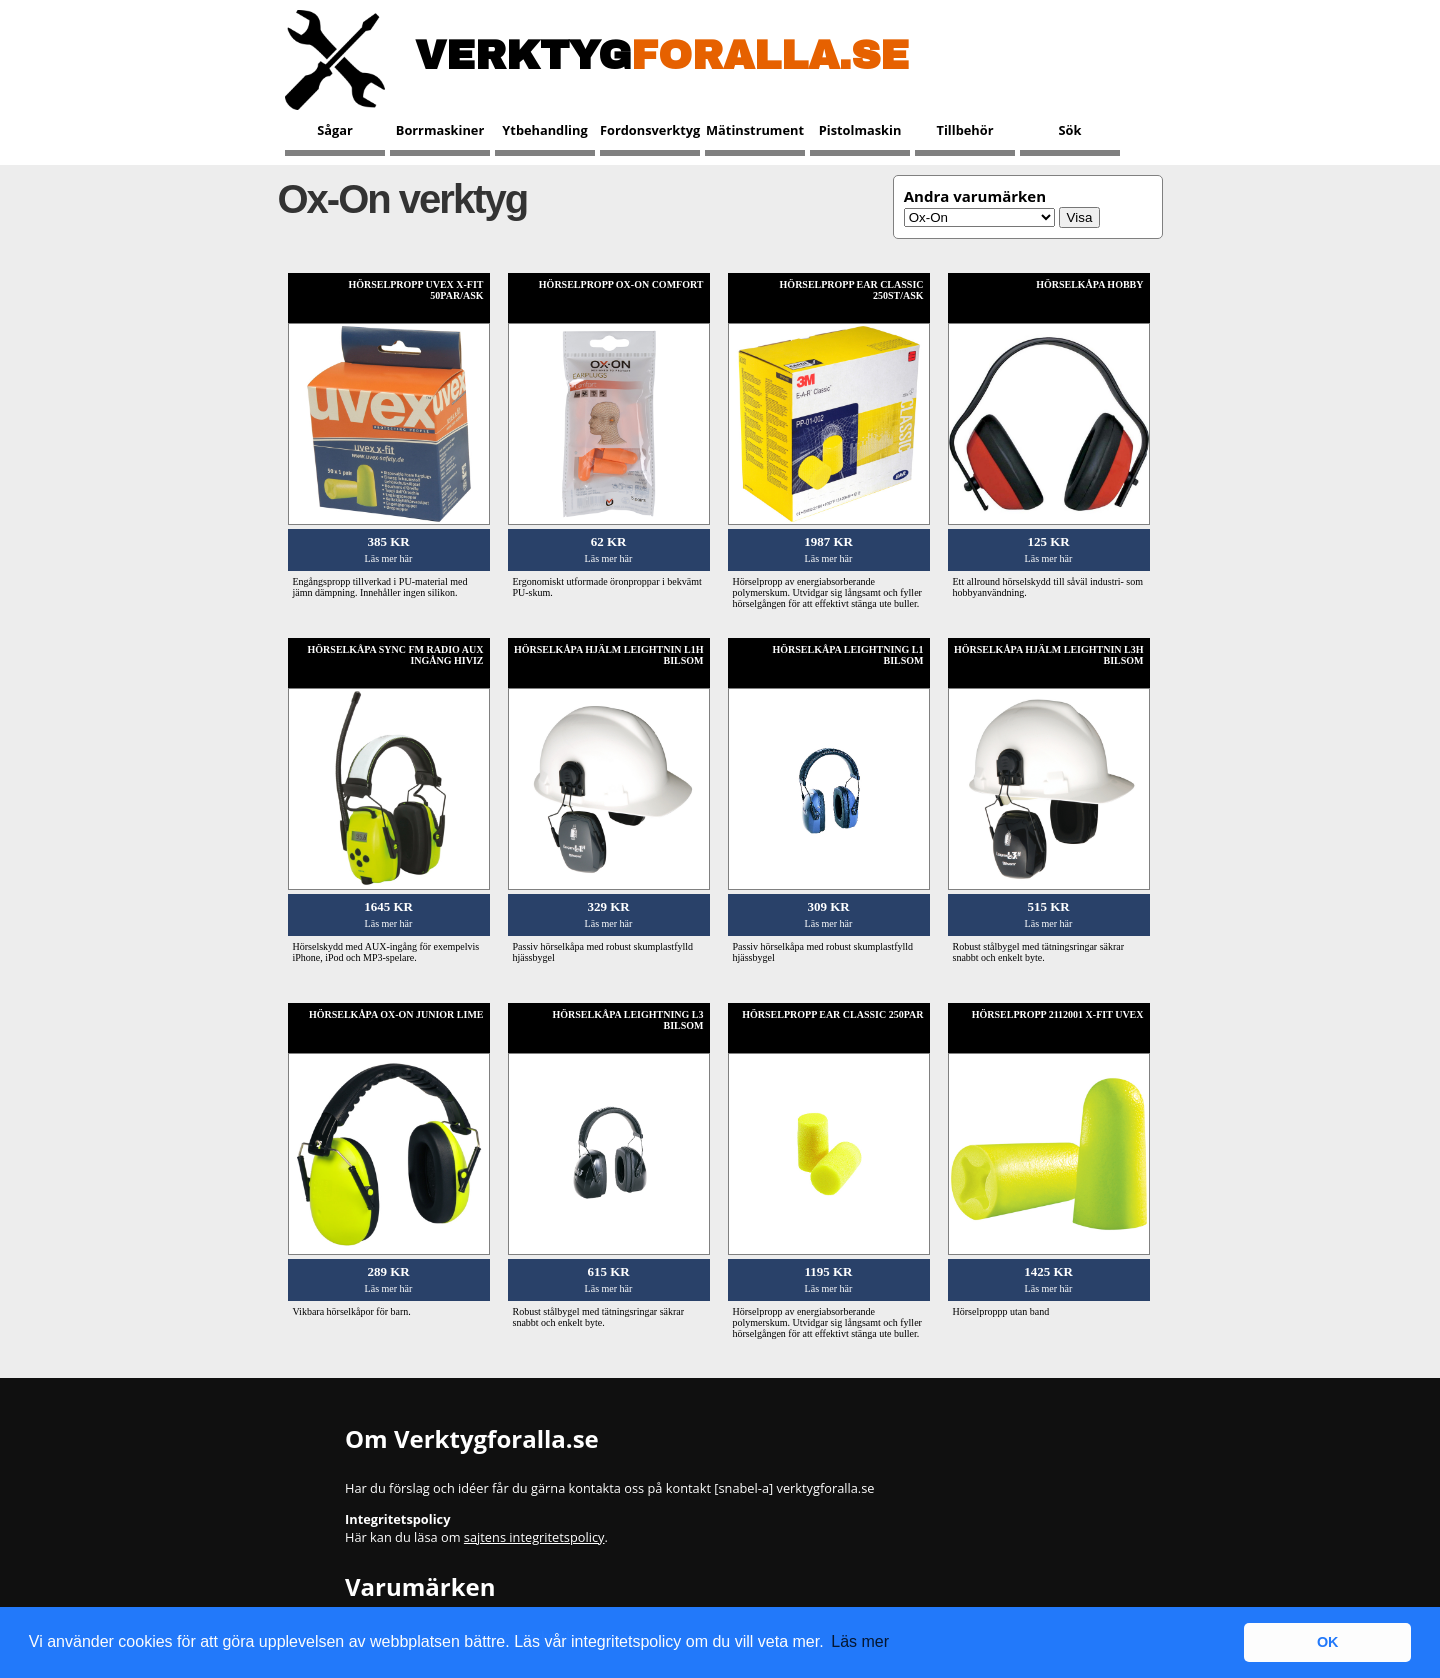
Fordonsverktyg (650, 130)
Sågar (335, 130)
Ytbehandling (544, 130)
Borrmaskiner (440, 130)
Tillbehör (965, 130)
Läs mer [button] (860, 1641)
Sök (1070, 130)
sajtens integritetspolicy (534, 1537)
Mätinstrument (755, 130)
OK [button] (1328, 1642)
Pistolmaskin (860, 130)
